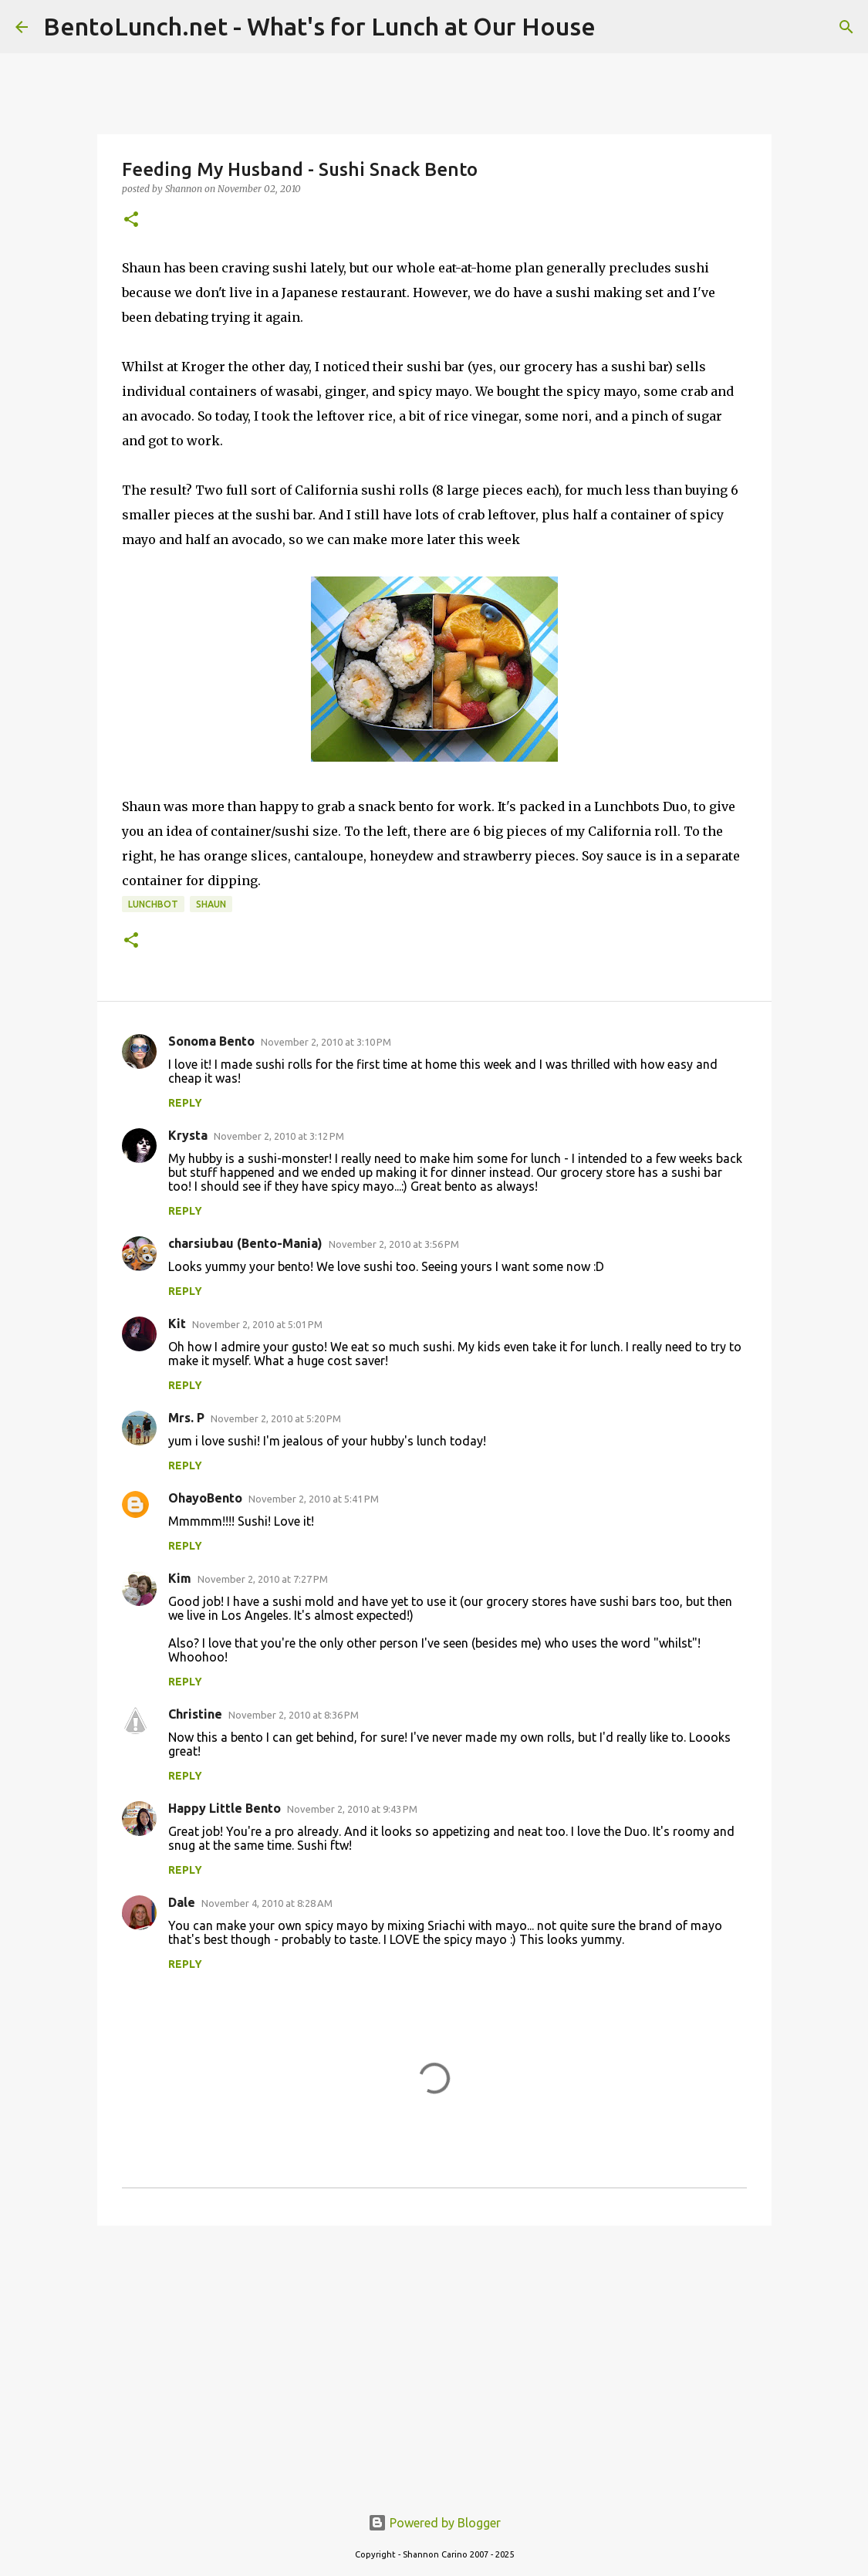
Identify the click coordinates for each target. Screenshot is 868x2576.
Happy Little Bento (224, 1808)
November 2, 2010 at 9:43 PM (352, 1809)
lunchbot (153, 904)
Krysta (188, 1135)
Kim (179, 1578)
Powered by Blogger (434, 2523)
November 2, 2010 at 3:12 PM (279, 1136)
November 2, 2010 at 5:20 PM (276, 1418)
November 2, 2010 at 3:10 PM (326, 1041)
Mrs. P (186, 1418)
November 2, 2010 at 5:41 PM (313, 1498)
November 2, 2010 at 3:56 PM (394, 1244)
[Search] (846, 27)
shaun (211, 904)
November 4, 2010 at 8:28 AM (267, 1903)
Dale (181, 1902)
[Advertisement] (434, 2357)
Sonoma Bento (211, 1041)
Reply (185, 1103)
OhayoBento (205, 1498)
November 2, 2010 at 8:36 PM (293, 1714)
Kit (177, 1323)
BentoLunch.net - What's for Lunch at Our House (319, 26)
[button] (131, 220)
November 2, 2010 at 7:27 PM (263, 1579)
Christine (195, 1714)
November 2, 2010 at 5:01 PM (257, 1324)
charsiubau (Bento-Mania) (245, 1243)
